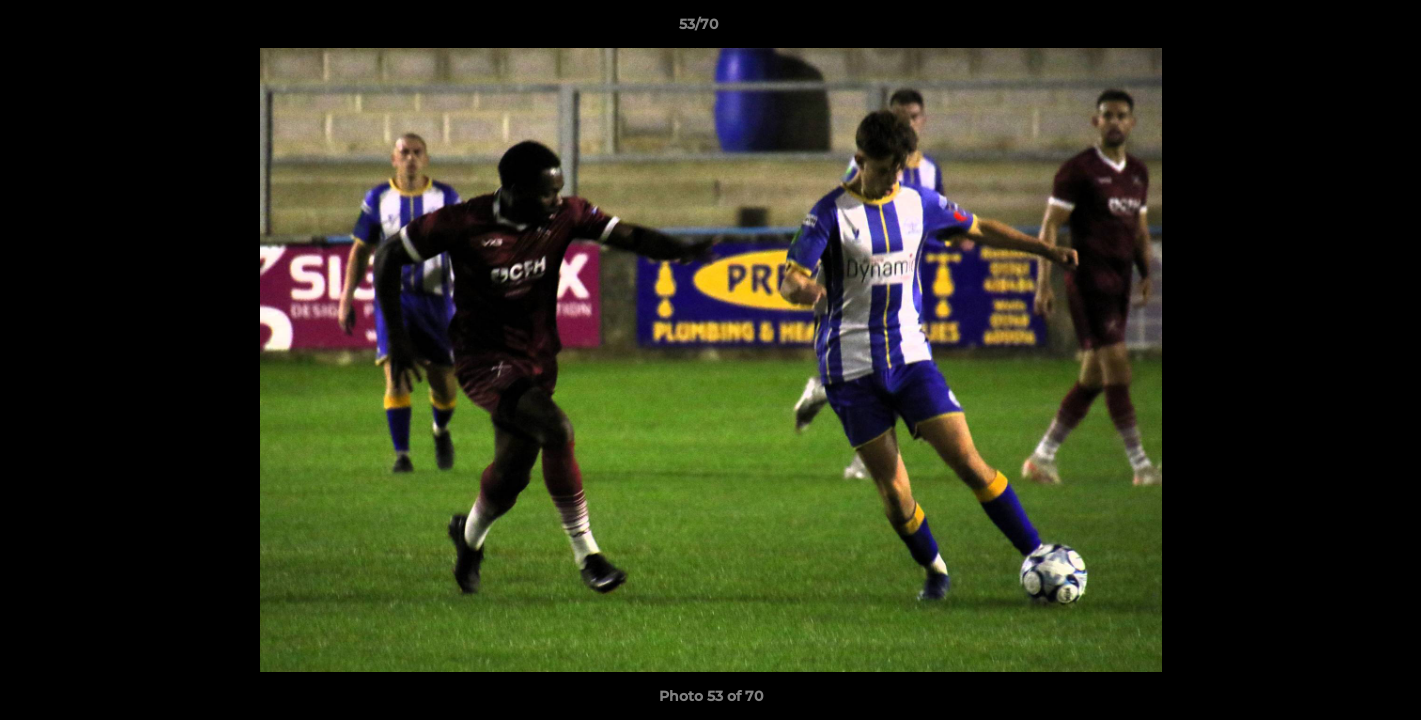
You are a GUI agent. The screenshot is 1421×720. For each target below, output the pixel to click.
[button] (1337, 29)
